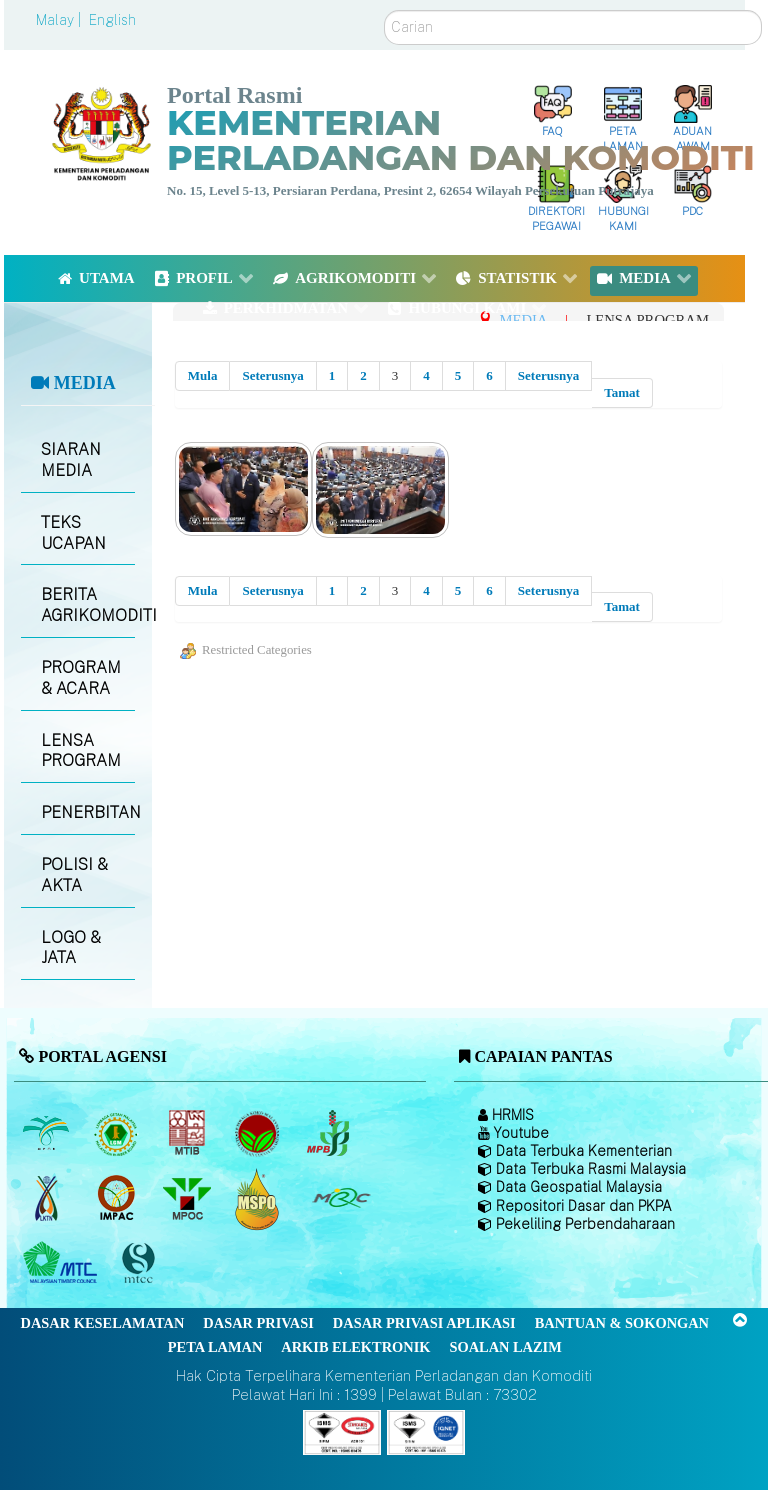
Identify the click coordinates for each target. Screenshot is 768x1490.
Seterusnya (272, 375)
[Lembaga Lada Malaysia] (329, 1134)
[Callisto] (342, 1430)
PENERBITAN (87, 812)
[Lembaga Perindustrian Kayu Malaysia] (188, 1134)
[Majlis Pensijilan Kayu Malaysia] (141, 1263)
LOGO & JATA (71, 948)
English (112, 20)
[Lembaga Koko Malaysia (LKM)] (259, 1134)
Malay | (60, 20)
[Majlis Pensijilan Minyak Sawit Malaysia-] (259, 1198)
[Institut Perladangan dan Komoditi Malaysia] (118, 1199)
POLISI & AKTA (74, 875)
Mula (203, 375)
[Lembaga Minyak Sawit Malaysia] (47, 1134)
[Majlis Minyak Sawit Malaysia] (188, 1199)
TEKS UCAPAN (73, 533)
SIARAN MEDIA (71, 460)
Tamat (622, 392)
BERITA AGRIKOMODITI (87, 605)
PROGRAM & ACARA (81, 678)
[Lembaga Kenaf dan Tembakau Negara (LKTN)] (47, 1199)
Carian (384, 10)
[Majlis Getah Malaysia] (340, 1199)
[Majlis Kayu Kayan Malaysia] (62, 1264)
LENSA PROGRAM (81, 751)
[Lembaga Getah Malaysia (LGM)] (118, 1134)
